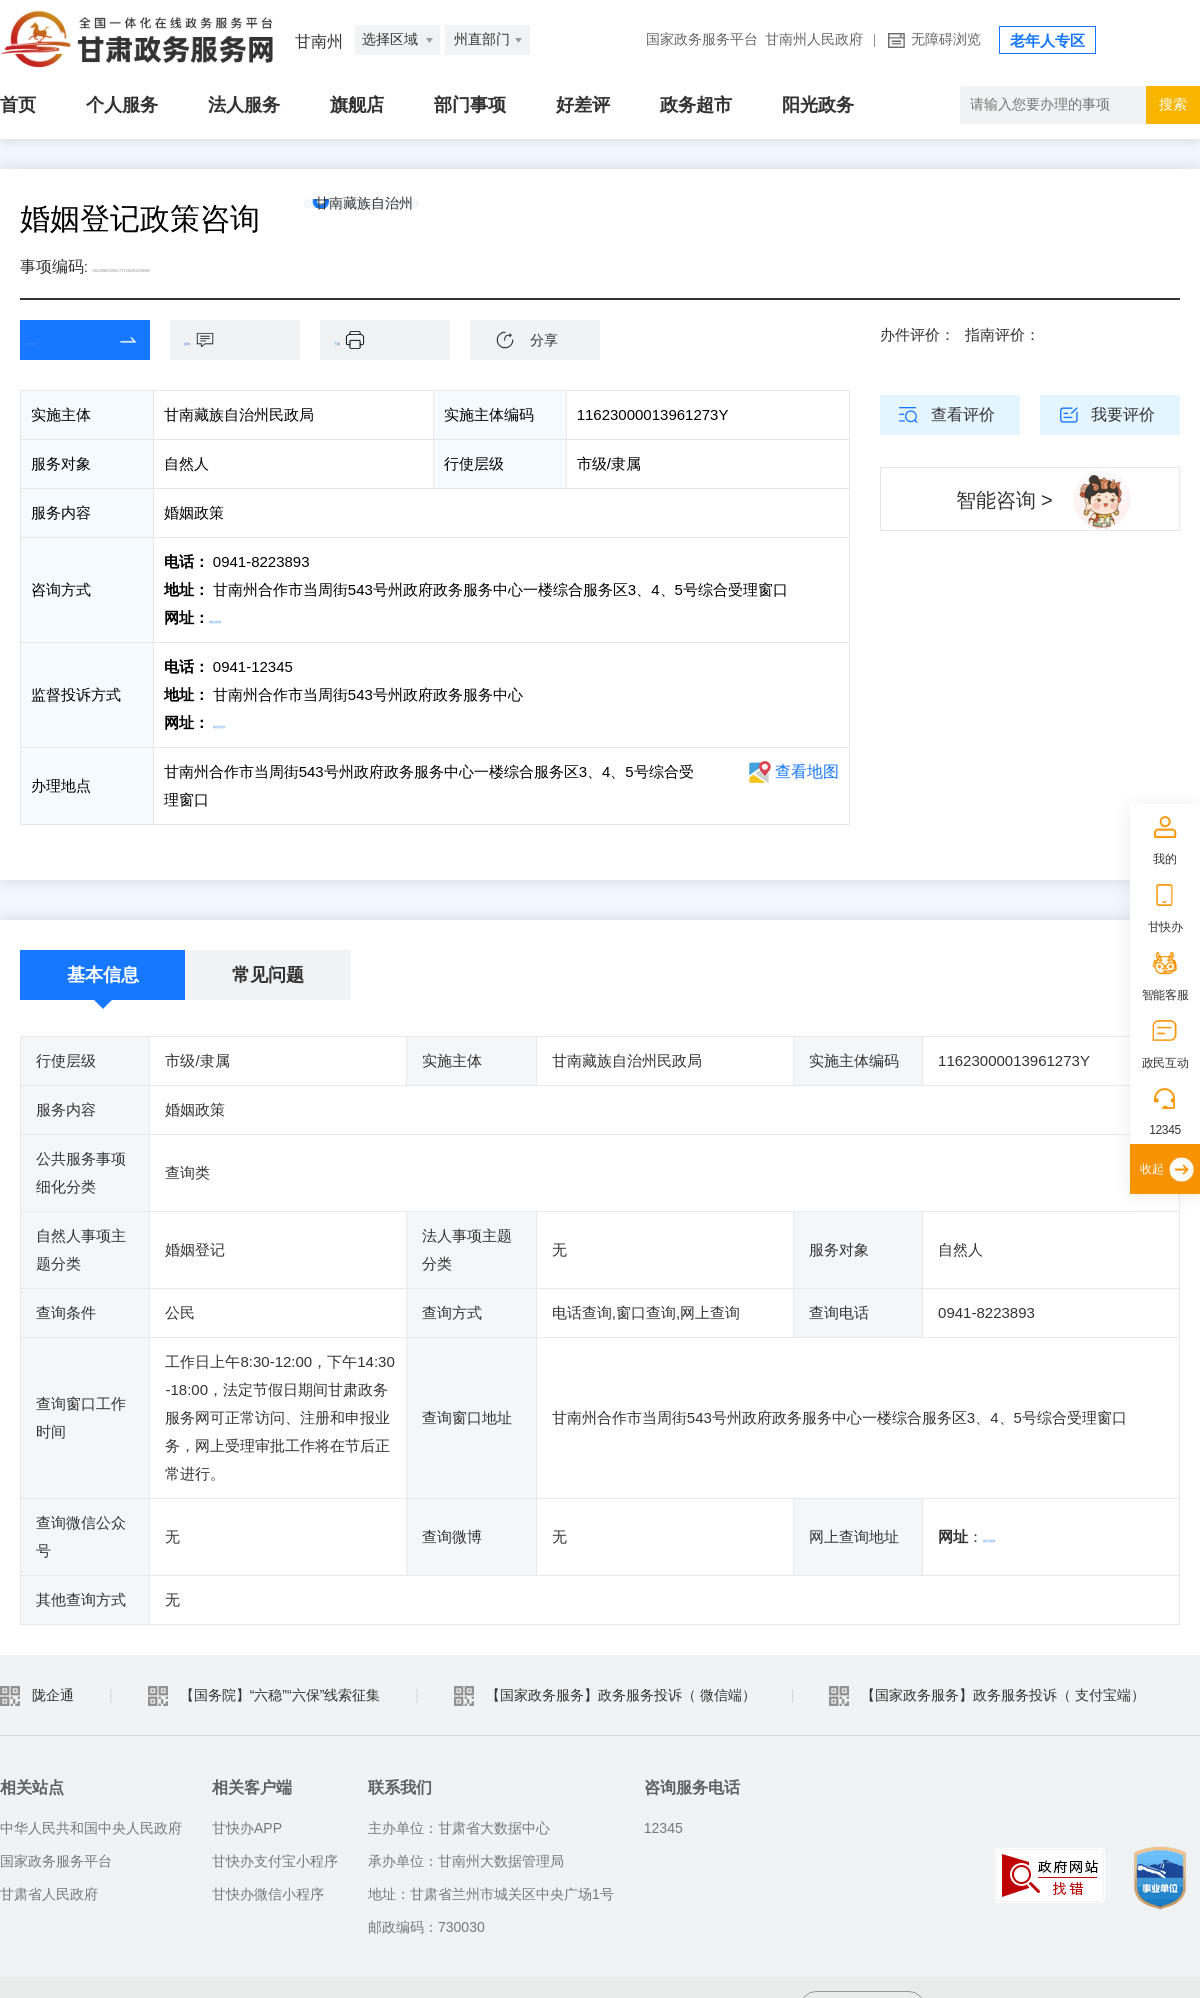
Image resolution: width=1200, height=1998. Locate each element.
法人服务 (244, 105)
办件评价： (917, 334)
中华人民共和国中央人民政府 (91, 1828)
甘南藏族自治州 (403, 219)
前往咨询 (239, 617)
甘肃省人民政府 (49, 1894)
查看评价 (963, 414)
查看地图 (807, 771)
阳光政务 (818, 105)
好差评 (583, 105)
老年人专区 (1047, 41)
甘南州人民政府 (814, 39)
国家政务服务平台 (702, 39)
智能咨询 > (1004, 500)
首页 (18, 105)
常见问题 (268, 975)
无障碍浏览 (946, 39)
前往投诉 (243, 722)
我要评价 (1123, 414)
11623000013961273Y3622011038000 (217, 266)
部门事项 (470, 105)
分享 (544, 340)
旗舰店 (357, 105)
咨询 (245, 339)
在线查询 (70, 339)
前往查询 (1013, 1536)
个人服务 (122, 105)
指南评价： (1002, 334)
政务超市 (696, 105)
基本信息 (103, 975)
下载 (395, 339)
